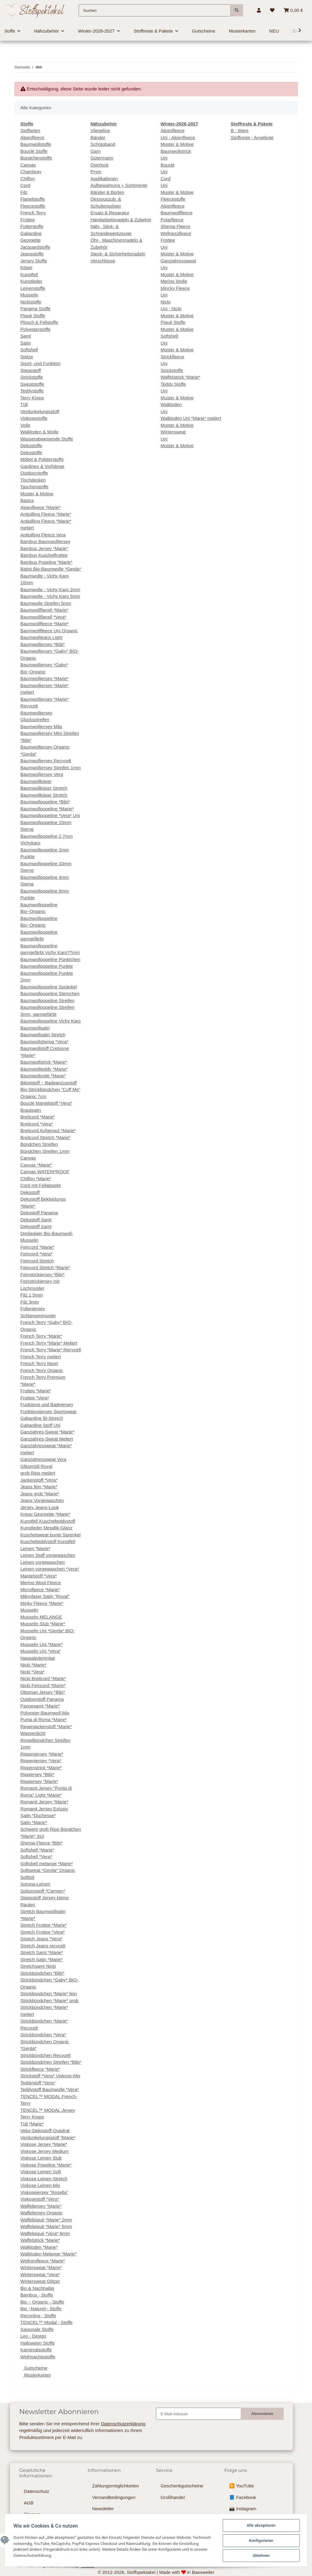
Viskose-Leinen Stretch (43, 2178)
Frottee (27, 219)
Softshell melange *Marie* (46, 1863)
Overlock (99, 164)
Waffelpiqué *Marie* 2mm (46, 2219)
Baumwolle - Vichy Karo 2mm (50, 589)
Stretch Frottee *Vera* (42, 1932)
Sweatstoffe (32, 384)
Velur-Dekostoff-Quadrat (44, 2130)
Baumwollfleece (177, 212)
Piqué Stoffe (32, 315)
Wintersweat (173, 431)
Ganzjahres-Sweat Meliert (46, 1438)
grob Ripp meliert (37, 1473)
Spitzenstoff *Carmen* (42, 1890)
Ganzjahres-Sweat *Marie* (47, 1431)
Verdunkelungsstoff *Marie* (48, 2137)
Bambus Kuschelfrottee (44, 555)
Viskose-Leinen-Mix (40, 2185)
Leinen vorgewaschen (42, 1562)
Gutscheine (35, 2368)
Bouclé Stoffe (34, 151)
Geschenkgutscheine (182, 2485)
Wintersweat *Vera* (40, 2274)
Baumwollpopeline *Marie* (47, 808)
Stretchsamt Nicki (38, 1966)
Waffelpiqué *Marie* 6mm (46, 2226)
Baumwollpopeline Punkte (46, 966)
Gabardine (31, 233)
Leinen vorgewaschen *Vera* (49, 1568)
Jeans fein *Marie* (39, 1486)
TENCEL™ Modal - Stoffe (46, 2322)
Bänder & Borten (107, 192)
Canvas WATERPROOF (44, 1171)
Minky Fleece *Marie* (42, 1603)
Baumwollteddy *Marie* (44, 1069)
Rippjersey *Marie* (39, 1781)
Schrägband (102, 144)
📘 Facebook (242, 2497)
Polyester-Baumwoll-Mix (44, 1712)
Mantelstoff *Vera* (38, 1575)
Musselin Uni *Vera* (40, 1651)
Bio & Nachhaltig (37, 2288)
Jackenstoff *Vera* (39, 1480)
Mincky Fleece (175, 288)
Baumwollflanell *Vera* (43, 616)
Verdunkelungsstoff (39, 411)
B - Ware (240, 130)
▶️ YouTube (241, 2485)
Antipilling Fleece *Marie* (45, 514)
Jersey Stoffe (33, 260)
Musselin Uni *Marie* (41, 1644)
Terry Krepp (32, 397)
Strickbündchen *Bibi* (42, 1973)
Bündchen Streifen (39, 1144)
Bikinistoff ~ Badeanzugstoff (48, 1082)
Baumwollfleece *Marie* (44, 623)
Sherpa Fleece (175, 226)
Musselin (29, 294)
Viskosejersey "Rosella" (44, 2192)
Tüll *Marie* (32, 2123)
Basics (27, 500)
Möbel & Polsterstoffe (42, 459)
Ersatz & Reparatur (109, 212)
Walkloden (171, 404)
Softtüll (27, 1877)
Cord (25, 185)
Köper (26, 267)
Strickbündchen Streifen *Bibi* (50, 2062)
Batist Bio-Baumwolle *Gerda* (50, 568)
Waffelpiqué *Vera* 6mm (45, 2233)
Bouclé (168, 164)
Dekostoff (30, 1192)
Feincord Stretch (37, 1260)
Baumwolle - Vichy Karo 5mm (50, 596)
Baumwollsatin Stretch (43, 1034)
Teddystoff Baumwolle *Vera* (49, 2089)
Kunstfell (29, 274)
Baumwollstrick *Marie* (43, 1062)
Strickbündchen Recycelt (45, 2055)
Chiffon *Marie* (35, 1178)
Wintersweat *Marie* (41, 2267)
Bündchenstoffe (36, 157)
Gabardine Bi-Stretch (41, 1418)
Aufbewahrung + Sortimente (118, 185)
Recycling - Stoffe (38, 2315)
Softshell (29, 349)
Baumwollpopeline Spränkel (48, 986)
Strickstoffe (31, 377)
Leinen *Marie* (35, 1548)
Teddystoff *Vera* (37, 2082)
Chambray (30, 171)
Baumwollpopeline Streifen (47, 1000)
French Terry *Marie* (41, 1336)
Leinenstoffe (32, 288)
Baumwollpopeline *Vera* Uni (50, 815)
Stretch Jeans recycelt (43, 1945)
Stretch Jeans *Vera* (41, 1938)
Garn (95, 151)
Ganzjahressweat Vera (43, 1459)
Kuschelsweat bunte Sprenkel (50, 1534)
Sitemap (32, 2514)
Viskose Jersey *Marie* (43, 2144)
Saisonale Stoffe (37, 2329)
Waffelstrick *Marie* (40, 2240)
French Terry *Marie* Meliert (48, 1343)
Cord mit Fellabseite (40, 1185)
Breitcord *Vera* (36, 1123)
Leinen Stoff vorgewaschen (48, 1555)
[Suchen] (154, 10)
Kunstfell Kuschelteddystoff (47, 1521)
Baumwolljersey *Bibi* (42, 644)
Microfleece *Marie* (40, 1589)
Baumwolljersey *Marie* (44, 678)
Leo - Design (33, 2336)
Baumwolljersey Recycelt (45, 760)
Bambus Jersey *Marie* (44, 548)
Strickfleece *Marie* (40, 2069)
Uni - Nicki (171, 308)
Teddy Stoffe (173, 384)
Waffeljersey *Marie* (41, 2206)
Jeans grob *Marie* (39, 1493)
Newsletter (103, 2508)
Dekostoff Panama (39, 1212)
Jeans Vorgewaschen (42, 1500)
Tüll (24, 404)
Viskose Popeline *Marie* (46, 2164)
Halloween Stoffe (37, 2343)
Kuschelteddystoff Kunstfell (47, 1541)
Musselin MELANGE (41, 1617)
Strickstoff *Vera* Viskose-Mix (50, 2075)
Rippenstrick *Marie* (41, 1767)
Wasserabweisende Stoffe (46, 438)
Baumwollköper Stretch (43, 788)
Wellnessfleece (176, 233)
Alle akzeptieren (260, 2526)
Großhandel (173, 2497)
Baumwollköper (36, 781)
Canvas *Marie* (36, 1164)
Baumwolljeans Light (41, 637)
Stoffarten (30, 130)
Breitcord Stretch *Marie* (45, 1137)
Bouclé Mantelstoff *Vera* (46, 1103)
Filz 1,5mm (31, 1294)
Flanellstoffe (32, 199)
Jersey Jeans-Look (39, 1507)
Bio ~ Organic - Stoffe (42, 2301)
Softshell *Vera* (36, 1856)
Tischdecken (33, 480)
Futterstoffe (32, 226)
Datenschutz (36, 2491)
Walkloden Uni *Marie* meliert (191, 418)
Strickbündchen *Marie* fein (48, 1993)
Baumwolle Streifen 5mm (45, 603)
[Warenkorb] (293, 10)
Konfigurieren (260, 2541)
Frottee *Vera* (34, 1397)
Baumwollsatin (35, 1027)
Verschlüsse (102, 260)
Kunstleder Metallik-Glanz (46, 1527)
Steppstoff (30, 370)
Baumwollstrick (176, 151)
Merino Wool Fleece (40, 1582)
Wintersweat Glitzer (40, 2281)
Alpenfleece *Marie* (40, 507)
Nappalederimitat (37, 1658)
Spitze (26, 356)
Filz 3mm (29, 1301)
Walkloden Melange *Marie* (48, 2253)
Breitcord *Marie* (37, 1116)
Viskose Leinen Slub (41, 2157)
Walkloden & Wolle (39, 431)
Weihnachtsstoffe (37, 2356)
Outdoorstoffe (34, 473)
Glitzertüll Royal (36, 1466)
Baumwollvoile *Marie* (43, 1075)
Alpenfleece (32, 137)
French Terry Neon (39, 1363)
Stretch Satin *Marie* (41, 1959)
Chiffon (27, 178)
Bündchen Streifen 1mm (44, 1151)
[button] (258, 10)
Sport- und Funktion (40, 363)
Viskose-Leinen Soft (40, 2171)
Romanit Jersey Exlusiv (44, 1808)
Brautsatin (30, 1110)
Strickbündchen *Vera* (43, 2034)
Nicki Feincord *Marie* (43, 1685)
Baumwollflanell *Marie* (44, 609)
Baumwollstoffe (35, 144)
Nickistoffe (30, 301)
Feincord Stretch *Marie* (45, 1267)
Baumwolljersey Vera (41, 774)
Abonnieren (262, 2413)
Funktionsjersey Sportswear (48, 1411)
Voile (25, 425)
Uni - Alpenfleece (178, 137)
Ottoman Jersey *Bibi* (42, 1692)
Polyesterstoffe (35, 329)
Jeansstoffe (32, 253)
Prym (95, 171)
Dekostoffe (31, 445)
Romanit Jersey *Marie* (44, 1801)
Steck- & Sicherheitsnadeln (117, 253)
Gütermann (101, 157)
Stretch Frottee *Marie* (43, 1925)
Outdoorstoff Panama (42, 1699)
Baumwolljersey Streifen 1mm (50, 767)
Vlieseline (100, 130)
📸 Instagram (243, 2508)
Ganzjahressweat (178, 260)
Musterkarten (37, 2375)
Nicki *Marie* (33, 1664)
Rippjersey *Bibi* (37, 1774)
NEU (274, 30)
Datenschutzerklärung (123, 2423)
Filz (23, 192)
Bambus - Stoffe (36, 2294)
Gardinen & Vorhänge (42, 466)
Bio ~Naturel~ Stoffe (41, 2308)
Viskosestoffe (34, 418)
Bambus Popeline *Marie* (46, 562)
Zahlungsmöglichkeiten (115, 2485)
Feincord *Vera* (36, 1253)
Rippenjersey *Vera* (40, 1760)
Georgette (30, 240)
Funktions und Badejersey (46, 1404)
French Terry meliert (40, 1356)
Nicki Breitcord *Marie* (43, 1678)
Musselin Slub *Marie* (42, 1623)
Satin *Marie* (33, 1822)
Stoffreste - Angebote (252, 137)
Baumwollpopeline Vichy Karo (50, 1020)
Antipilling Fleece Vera (43, 534)
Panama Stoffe (35, 308)
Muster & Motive (36, 493)
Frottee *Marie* (35, 1390)
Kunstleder (31, 281)
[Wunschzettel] (272, 10)
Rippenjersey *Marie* (41, 1754)
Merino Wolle (174, 281)
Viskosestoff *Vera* (39, 2199)
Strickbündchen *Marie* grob (49, 2000)
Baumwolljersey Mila (41, 726)
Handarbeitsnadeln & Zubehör (120, 219)
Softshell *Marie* (37, 1849)
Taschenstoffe (34, 486)
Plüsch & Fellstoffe (39, 322)
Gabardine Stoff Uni (40, 1425)
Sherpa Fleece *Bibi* (41, 1842)
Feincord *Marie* (37, 1247)
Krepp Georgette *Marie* (45, 1514)
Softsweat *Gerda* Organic (47, 1870)
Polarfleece (172, 219)
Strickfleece (172, 356)
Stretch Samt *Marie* (41, 1952)
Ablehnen (260, 2555)
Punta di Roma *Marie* (43, 1719)
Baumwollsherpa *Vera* (44, 1041)
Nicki (166, 301)
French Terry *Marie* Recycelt (50, 1349)
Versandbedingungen (114, 2497)
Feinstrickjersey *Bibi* (42, 1274)
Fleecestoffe (32, 206)
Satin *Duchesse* (38, 1815)
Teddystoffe (32, 390)
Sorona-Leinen (35, 1883)
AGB (29, 2502)
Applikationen (104, 178)
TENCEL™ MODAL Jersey (47, 2110)
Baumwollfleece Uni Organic (49, 630)
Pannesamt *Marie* (40, 1705)
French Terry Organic (41, 1370)
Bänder (97, 137)
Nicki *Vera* (32, 1671)
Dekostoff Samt (35, 1219)
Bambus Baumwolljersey (45, 541)
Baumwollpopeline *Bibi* (45, 801)
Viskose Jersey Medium (44, 2151)
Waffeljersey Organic (41, 2212)
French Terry (33, 212)
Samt (25, 336)
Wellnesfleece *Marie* (42, 2260)
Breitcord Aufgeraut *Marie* (48, 1130)
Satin (25, 343)
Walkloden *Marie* (39, 2247)
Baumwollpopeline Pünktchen (50, 959)
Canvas (28, 164)
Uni (164, 157)
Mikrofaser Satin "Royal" (45, 1596)
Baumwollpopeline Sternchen (50, 993)
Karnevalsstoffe (36, 2349)
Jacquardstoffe (35, 247)
